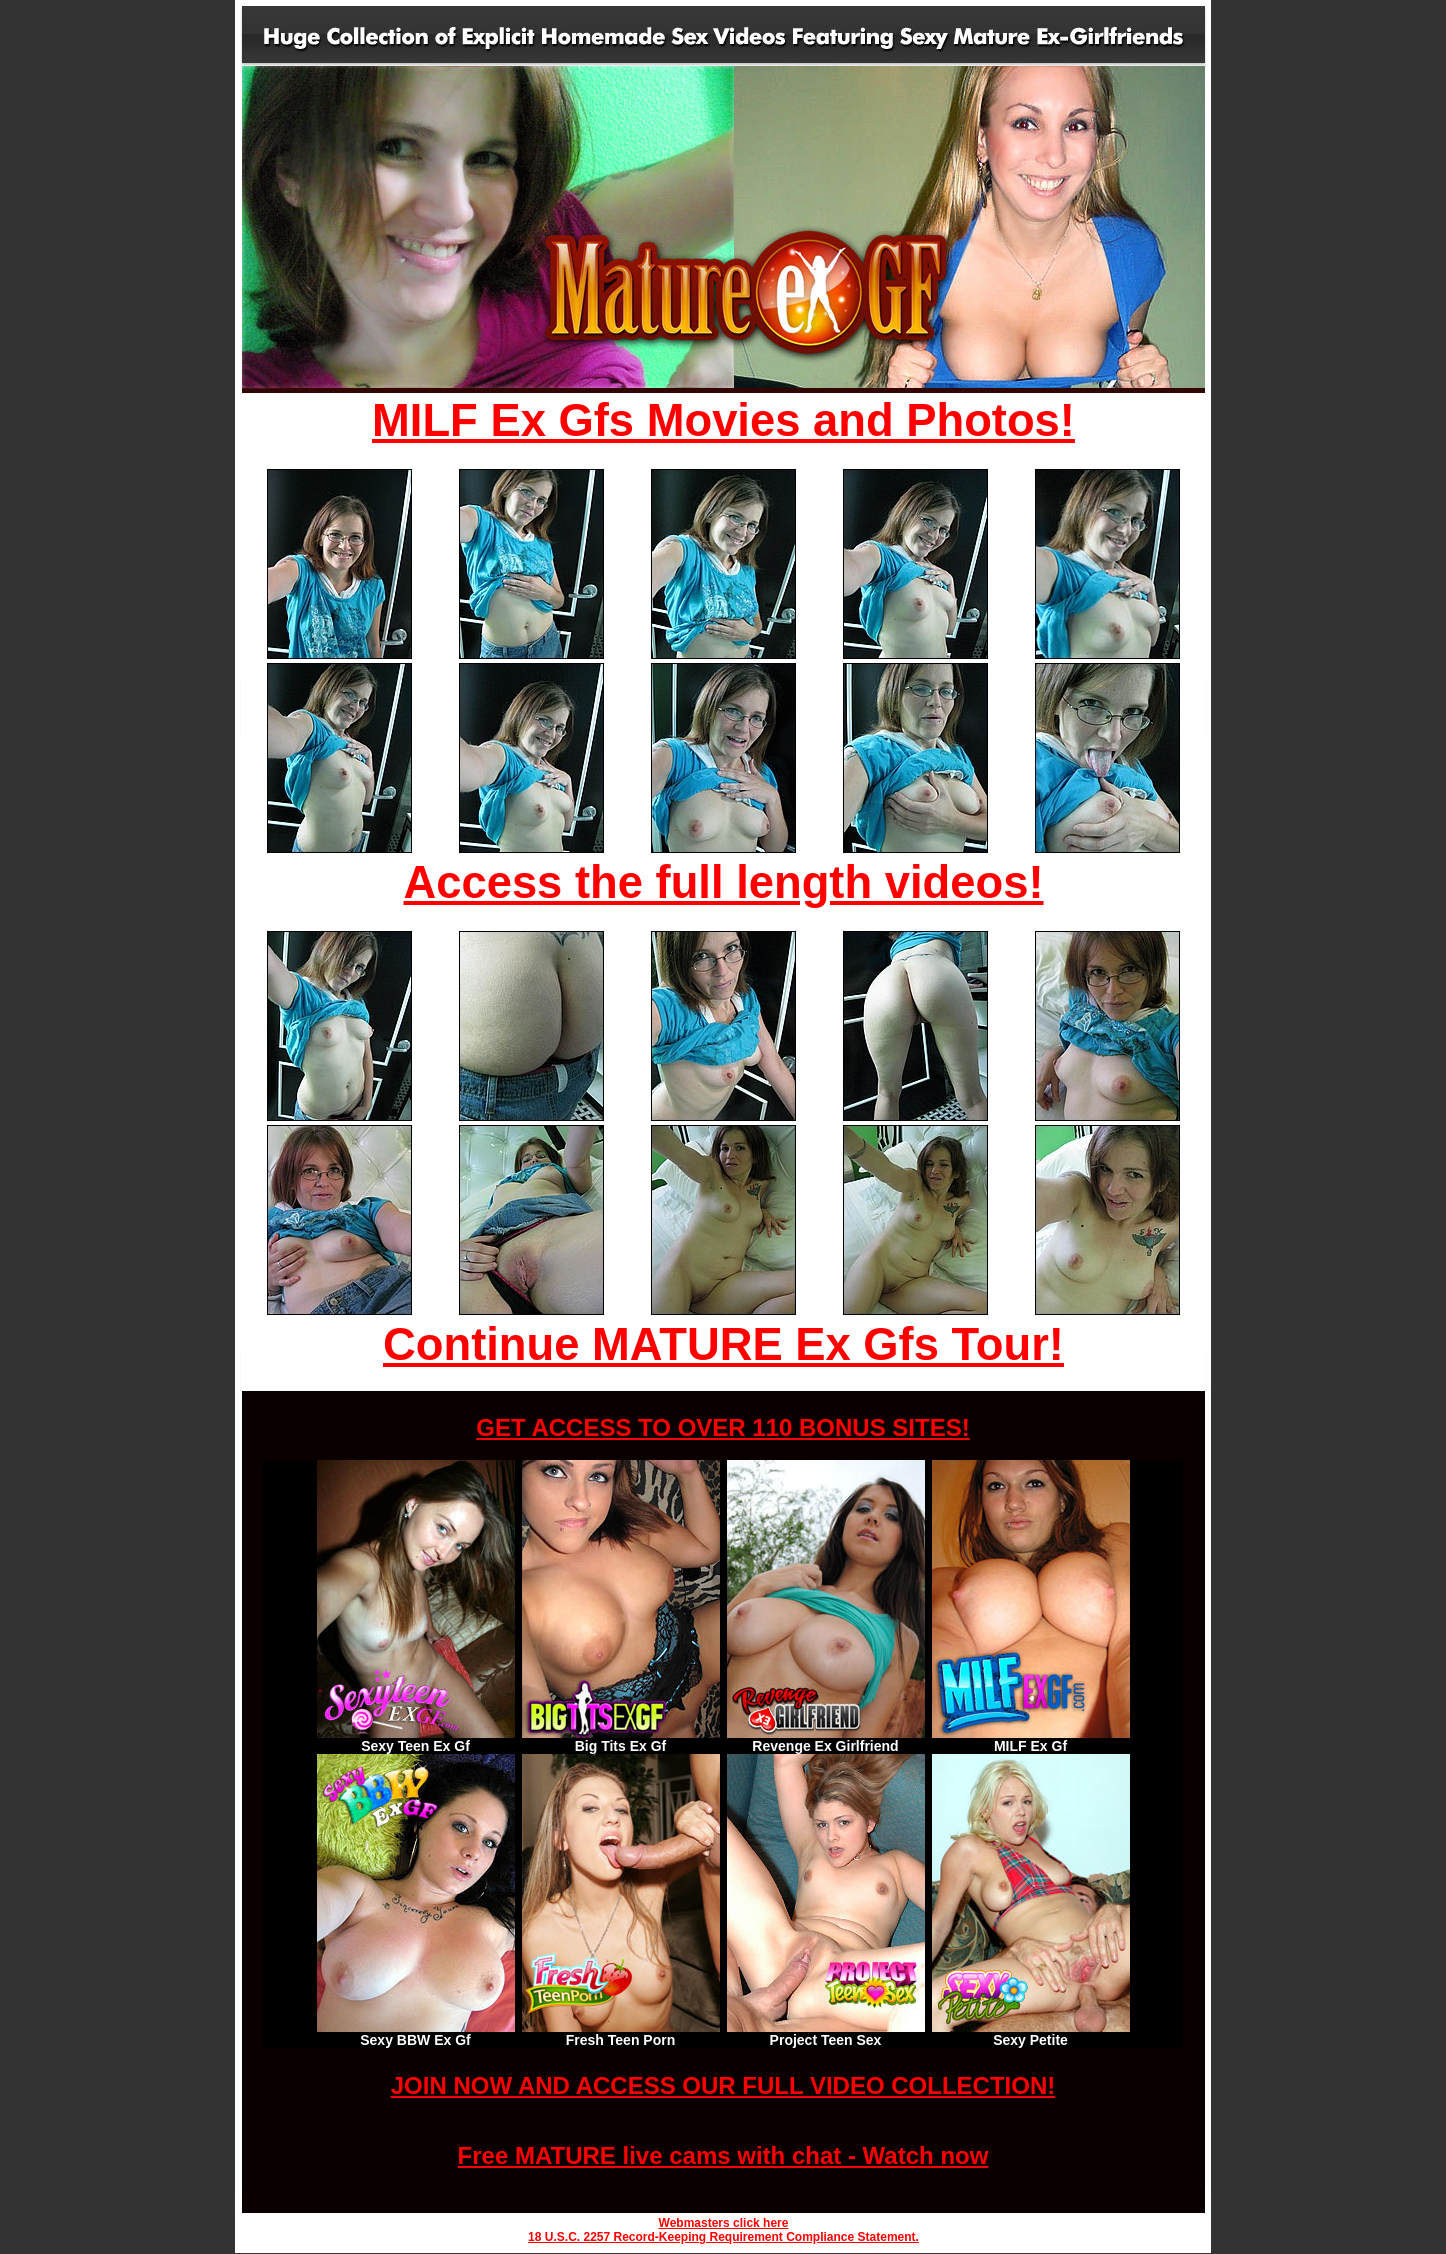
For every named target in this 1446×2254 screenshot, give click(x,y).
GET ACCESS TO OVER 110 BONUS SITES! (722, 1427)
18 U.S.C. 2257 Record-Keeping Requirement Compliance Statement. (723, 2237)
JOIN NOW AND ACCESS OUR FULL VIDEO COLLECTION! (723, 2085)
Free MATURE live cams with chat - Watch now (723, 2155)
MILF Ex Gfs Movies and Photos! (723, 420)
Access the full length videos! (724, 882)
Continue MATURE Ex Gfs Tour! (723, 1344)
